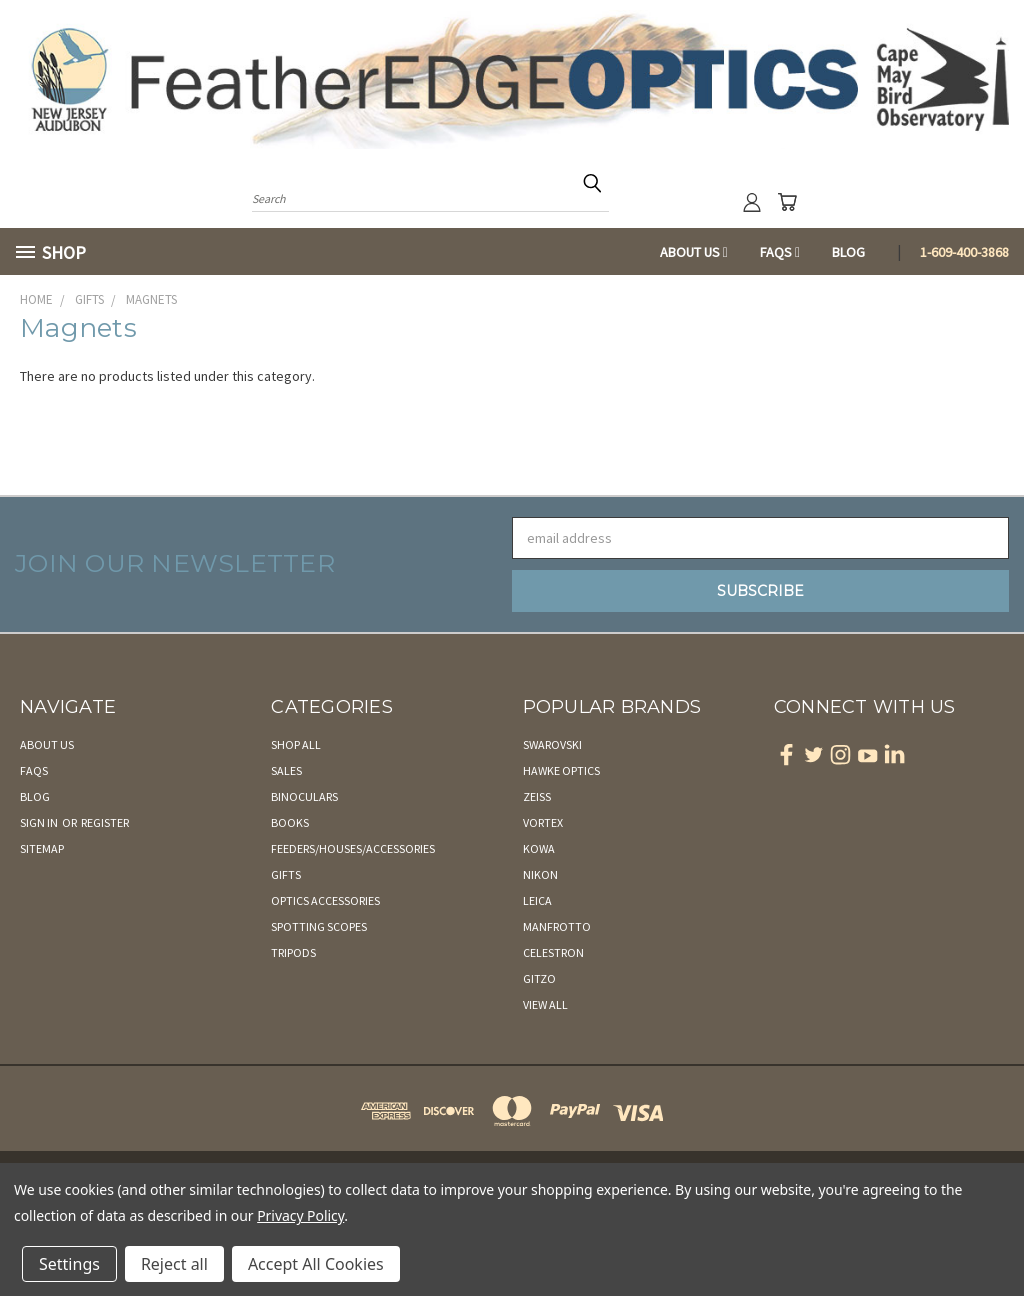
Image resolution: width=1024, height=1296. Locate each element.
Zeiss (537, 796)
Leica (537, 900)
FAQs (780, 252)
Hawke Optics (561, 770)
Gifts (286, 874)
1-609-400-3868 (964, 252)
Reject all (174, 1264)
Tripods (293, 952)
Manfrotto (557, 926)
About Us (694, 252)
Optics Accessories (325, 900)
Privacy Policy (300, 1215)
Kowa (539, 848)
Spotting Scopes (319, 926)
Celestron (553, 952)
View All (545, 1004)
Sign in (40, 822)
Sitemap (42, 848)
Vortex (543, 822)
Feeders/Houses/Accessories (353, 848)
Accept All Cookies (316, 1264)
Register (105, 822)
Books (290, 822)
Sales (286, 770)
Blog (848, 252)
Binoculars (304, 796)
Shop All (296, 744)
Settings (69, 1264)
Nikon (540, 874)
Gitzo (539, 978)
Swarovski (552, 744)
